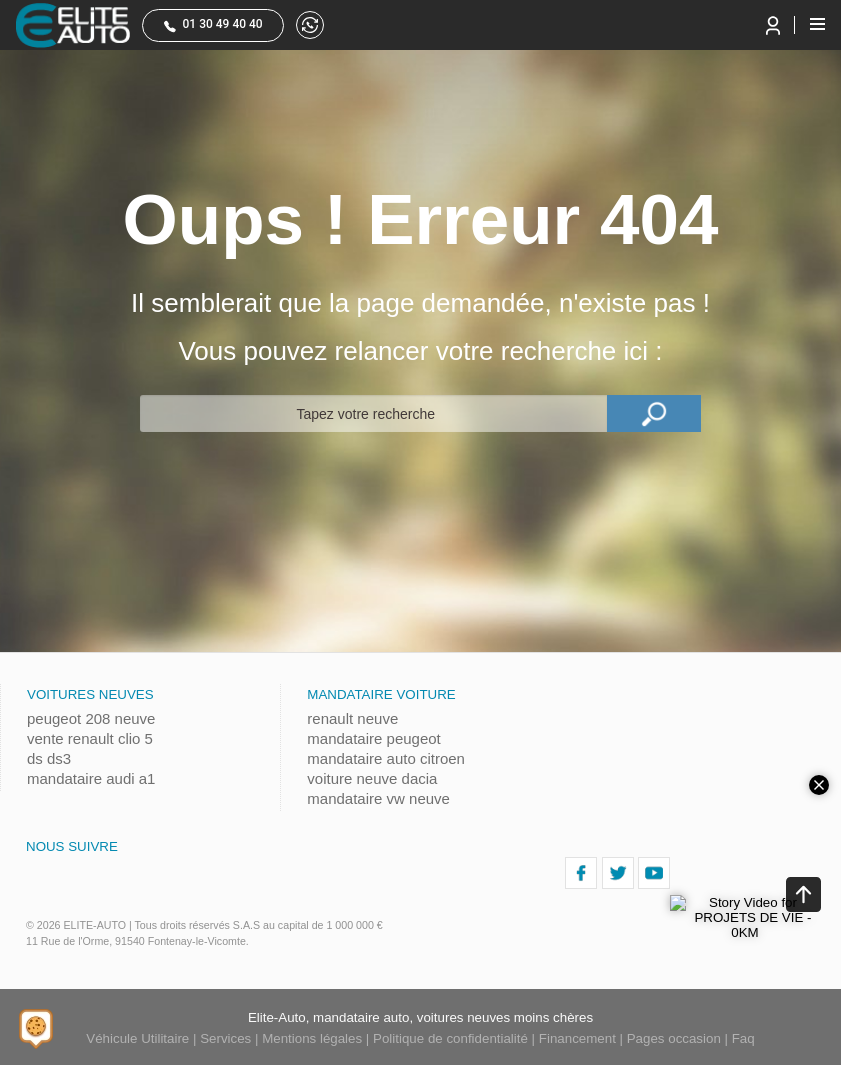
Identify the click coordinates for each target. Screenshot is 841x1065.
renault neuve (352, 718)
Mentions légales (312, 1038)
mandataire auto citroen (386, 758)
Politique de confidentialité (450, 1038)
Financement (577, 1038)
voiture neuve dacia (372, 778)
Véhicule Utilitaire (137, 1038)
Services (225, 1038)
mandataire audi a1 (91, 778)
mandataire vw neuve (378, 798)
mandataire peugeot (373, 738)
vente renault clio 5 (90, 738)
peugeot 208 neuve (91, 718)
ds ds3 (49, 758)
